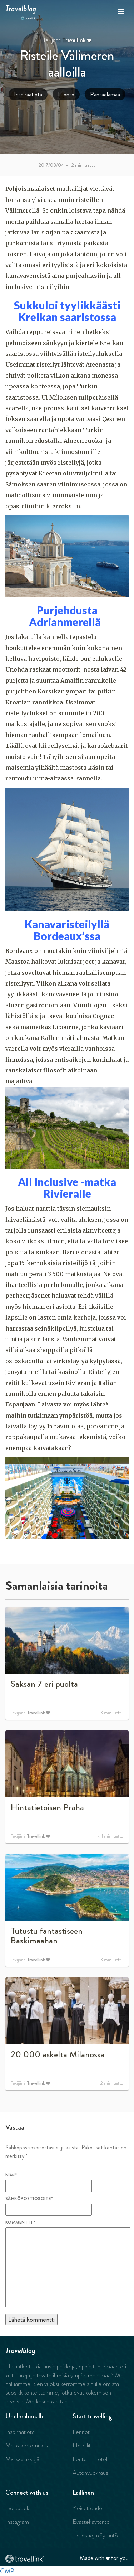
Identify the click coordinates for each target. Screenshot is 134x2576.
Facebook (17, 2508)
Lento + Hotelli (91, 2459)
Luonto (66, 94)
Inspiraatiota (28, 94)
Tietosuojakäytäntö (95, 2535)
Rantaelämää (105, 94)
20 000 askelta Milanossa (57, 2054)
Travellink (74, 40)
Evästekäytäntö (91, 2521)
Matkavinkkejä (22, 2459)
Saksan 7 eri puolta (44, 1683)
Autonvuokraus (90, 2472)
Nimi (11, 2175)
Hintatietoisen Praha (47, 1807)
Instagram (17, 2521)
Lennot (81, 2431)
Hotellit (82, 2445)
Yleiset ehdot (88, 2508)
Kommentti (20, 2222)
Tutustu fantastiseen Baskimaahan (47, 1935)
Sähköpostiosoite (29, 2198)
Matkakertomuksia (27, 2445)
